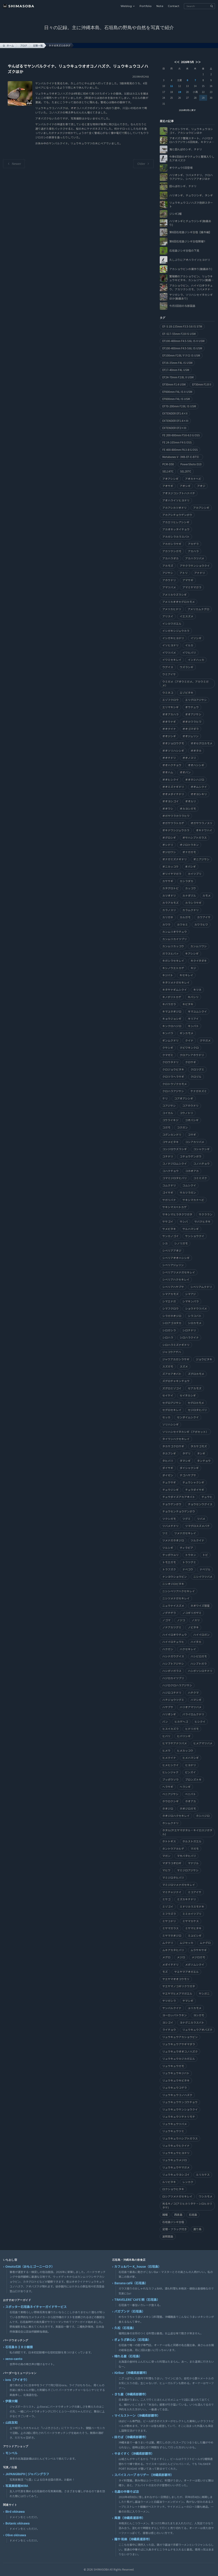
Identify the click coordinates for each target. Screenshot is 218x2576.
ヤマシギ (187, 2001)
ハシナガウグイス (173, 1656)
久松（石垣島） (125, 2328)
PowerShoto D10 (190, 464)
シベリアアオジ (171, 1250)
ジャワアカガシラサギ (175, 1359)
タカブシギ (169, 1453)
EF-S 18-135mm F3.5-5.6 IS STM (182, 326)
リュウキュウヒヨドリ (176, 2153)
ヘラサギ (167, 1787)
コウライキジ (170, 1120)
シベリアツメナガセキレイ (178, 1272)
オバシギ (190, 866)
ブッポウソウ (170, 1779)
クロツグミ (197, 1069)
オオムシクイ (199, 787)
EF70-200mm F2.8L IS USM (179, 406)
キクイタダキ (199, 961)
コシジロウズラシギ (174, 1149)
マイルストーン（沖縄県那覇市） (137, 2415)
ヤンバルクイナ (171, 2008)
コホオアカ (192, 1171)
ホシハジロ (203, 1816)
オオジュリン (190, 736)
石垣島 (193, 2215)
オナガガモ (189, 852)
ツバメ (201, 1519)
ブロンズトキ (193, 1779)
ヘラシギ (185, 1787)
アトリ (184, 573)
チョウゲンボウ (171, 1504)
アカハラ (193, 551)
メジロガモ (198, 1957)
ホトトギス (169, 1841)
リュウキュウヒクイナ (176, 2146)
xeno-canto (13, 2358)
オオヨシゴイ (170, 801)
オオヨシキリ (199, 794)
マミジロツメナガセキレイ (178, 1885)
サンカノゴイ (170, 1236)
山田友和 (11, 2422)
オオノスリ (189, 758)
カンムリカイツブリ (174, 939)
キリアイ (193, 1019)
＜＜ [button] (177, 62)
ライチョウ (169, 2030)
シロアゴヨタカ (171, 1323)
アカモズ (167, 566)
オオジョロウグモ (173, 743)
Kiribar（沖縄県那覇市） (131, 2372)
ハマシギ (196, 1700)
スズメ (184, 1366)
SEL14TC (168, 471)
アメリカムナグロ (198, 609)
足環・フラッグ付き (174, 2229)
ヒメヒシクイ (170, 1765)
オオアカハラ (170, 714)
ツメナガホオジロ (173, 1540)
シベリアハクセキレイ (175, 1279)
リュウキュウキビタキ (176, 2080)
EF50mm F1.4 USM (174, 384)
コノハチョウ (201, 1163)
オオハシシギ (196, 765)
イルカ (189, 645)
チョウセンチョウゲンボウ (178, 1511)
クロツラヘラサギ (173, 1077)
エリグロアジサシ (196, 700)
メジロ (181, 1957)
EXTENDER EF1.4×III (175, 421)
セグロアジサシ (171, 1403)
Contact (173, 6)
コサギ (192, 1135)
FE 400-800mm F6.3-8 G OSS (180, 450)
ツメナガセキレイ (185, 1533)
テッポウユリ (170, 1555)
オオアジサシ (193, 714)
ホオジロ (167, 1808)
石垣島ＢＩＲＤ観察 (19, 2347)
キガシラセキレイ (173, 961)
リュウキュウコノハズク (177, 2095)
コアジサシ (169, 1106)
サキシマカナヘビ (193, 1200)
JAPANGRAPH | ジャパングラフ (27, 2474)
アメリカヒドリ (171, 609)
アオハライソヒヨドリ (176, 500)
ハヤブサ (167, 1707)
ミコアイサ (194, 1892)
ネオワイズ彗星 (200, 1606)
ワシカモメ (205, 2196)
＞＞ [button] (198, 62)
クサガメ (205, 1040)
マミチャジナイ (171, 1892)
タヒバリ (167, 1461)
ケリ (165, 1098)
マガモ (195, 1849)
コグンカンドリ (171, 1135)
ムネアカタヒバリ (173, 1950)
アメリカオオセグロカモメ (178, 602)
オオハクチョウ (171, 765)
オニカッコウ (170, 866)
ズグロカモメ (196, 1374)
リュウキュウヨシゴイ (176, 2175)
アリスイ (167, 616)
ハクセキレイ (188, 1649)
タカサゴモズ (199, 1446)
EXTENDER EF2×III (174, 428)
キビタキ (187, 1004)
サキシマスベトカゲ (174, 1207)
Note (160, 6)
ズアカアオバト (171, 1374)
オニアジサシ (201, 859)
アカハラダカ (170, 558)
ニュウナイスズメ (173, 1606)
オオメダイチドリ (173, 794)
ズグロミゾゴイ (171, 1388)
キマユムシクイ (197, 1011)
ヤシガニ (204, 1993)
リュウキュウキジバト (175, 2073)
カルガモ (185, 917)
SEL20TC (185, 471)
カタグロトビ (170, 888)
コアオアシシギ (183, 1098)
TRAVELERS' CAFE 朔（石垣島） (137, 2299)
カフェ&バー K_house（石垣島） (137, 2266)
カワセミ (182, 924)
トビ (205, 1555)
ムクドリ (167, 1943)
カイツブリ (194, 874)
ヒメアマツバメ (202, 1743)
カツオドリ (169, 895)
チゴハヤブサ (188, 1475)
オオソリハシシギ (173, 751)
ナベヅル (205, 1569)
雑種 (165, 2215)
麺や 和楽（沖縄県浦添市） (133, 2539)
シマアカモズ (170, 1294)
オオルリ (190, 801)
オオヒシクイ (170, 780)
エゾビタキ (186, 693)
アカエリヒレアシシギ (175, 522)
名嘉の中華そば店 (126, 2491)
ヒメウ (166, 1751)
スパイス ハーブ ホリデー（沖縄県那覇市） (144, 2475)
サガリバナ (169, 1200)
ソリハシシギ (170, 1424)
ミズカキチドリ (186, 1899)
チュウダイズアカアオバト (178, 1497)
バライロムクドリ (193, 1714)
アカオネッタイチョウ (176, 529)
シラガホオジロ (171, 1316)
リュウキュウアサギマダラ (178, 2044)
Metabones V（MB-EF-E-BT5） (181, 457)
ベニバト (190, 1794)
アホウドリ (169, 580)
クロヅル (196, 1077)
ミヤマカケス (190, 1921)
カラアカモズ (170, 903)
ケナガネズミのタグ (59, 45)
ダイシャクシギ (189, 1468)
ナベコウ (187, 1569)
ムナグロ (205, 1943)
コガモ (166, 1127)
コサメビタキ (170, 1142)
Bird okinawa (15, 2511)
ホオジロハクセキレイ (176, 1816)
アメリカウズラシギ (174, 595)
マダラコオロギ (171, 1863)
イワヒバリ (189, 653)
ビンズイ (190, 1772)
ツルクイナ (197, 1540)
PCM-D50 (168, 464)
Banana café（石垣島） (131, 2283)
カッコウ (190, 888)
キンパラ (167, 1033)
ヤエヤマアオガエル (186, 1972)
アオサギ (167, 486)
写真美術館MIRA (16, 2485)
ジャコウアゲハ (171, 1352)
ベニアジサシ (170, 1794)
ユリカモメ (194, 2008)
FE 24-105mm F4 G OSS (177, 442)
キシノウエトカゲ (173, 968)
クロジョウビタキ (173, 1069)
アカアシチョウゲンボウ (177, 515)
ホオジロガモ (188, 1808)
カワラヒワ (201, 924)
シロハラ (167, 1337)
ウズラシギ (186, 667)
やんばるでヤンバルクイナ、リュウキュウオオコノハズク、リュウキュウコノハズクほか (78, 68)
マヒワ (166, 1870)
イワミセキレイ (171, 660)
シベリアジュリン (173, 1265)
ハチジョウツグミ (173, 1700)
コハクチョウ (170, 1171)
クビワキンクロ (189, 1048)
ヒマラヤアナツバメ (174, 1743)
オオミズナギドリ (173, 787)
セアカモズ (194, 1388)
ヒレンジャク (170, 1772)
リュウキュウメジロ (174, 2160)
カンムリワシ (198, 946)
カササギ (167, 881)
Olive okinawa (15, 2535)
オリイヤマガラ (171, 874)
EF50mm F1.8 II (201, 384)
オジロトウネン (189, 845)
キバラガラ (169, 1004)
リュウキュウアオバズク (197, 2030)
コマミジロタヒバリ (174, 1178)
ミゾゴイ (167, 1907)
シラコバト (194, 1316)
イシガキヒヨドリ (173, 638)
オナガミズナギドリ (174, 859)
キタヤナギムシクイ (174, 990)
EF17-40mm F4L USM (175, 370)
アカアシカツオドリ (174, 508)
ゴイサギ (167, 1192)
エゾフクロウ (170, 700)
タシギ (201, 1453)
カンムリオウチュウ (174, 932)
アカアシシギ (201, 508)
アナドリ (199, 573)
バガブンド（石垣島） (129, 2311)
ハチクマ (193, 1693)
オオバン (185, 772)
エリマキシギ (170, 707)
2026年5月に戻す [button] (187, 110)
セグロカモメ (196, 1403)
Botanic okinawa (17, 2523)
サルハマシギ (190, 1229)
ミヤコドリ (169, 1921)
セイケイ (167, 1395)
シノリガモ (181, 1243)
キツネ (197, 990)
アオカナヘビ (193, 479)
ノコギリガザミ (191, 1613)
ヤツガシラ (169, 2001)
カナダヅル (189, 895)
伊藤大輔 (11, 2401)
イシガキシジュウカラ (175, 631)
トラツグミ (189, 1562)
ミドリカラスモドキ (192, 1907)
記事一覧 (38, 45)
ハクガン (167, 1649)
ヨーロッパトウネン (174, 2015)
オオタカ (196, 751)
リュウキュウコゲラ (174, 2088)
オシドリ (167, 845)
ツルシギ (167, 1548)
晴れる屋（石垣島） (128, 2356)
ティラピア (186, 1548)
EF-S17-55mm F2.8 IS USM (179, 334)
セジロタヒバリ (197, 1410)
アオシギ (185, 486)
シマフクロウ (170, 1308)
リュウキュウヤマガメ (176, 2167)
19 (179, 92)
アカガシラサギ (171, 544)
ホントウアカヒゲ (173, 1849)
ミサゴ (166, 1899)
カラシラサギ (193, 903)
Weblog (128, 6)
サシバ (184, 1221)
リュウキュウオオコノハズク (180, 2051)
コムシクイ (189, 1185)
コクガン (182, 1127)
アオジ (201, 486)
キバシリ (193, 997)
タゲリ (186, 1453)
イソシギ (196, 638)
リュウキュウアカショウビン (180, 2037)
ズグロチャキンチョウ (176, 1381)
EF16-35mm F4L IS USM (177, 363)
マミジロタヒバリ (173, 1878)
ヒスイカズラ (170, 1729)
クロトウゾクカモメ (174, 1084)
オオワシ (167, 809)
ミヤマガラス (170, 1928)
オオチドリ (169, 758)
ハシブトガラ (198, 1664)
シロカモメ (194, 1323)
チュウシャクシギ (193, 1482)
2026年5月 (187, 62)
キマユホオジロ (171, 1011)
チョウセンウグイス (200, 1504)
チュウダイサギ (194, 1490)
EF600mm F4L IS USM (176, 399)
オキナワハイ (204, 830)
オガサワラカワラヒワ (176, 816)
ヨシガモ (198, 2015)
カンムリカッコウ (173, 946)
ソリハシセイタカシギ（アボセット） (185, 1432)
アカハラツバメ (194, 558)
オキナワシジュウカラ (175, 830)
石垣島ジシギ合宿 (173, 2222)
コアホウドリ (190, 1106)
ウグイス (167, 667)
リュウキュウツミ (173, 2131)
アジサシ (167, 573)
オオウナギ (169, 722)
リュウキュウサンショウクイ (180, 2109)
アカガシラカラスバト (176, 537)
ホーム (8, 45)
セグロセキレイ (171, 1410)
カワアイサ (204, 917)
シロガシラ (169, 1330)
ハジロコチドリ (171, 1693)
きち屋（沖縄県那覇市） (131, 2394)
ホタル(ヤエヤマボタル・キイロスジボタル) (187, 1832)
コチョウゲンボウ (190, 1156)
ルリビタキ (169, 2182)
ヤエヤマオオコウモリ (175, 1979)
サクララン (205, 1214)
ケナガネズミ (198, 1091)
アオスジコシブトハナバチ (178, 493)
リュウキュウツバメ (174, 2124)
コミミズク (200, 1178)
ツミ (165, 1533)
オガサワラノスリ (201, 823)
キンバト (193, 1026)
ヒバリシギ (184, 1736)
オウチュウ (192, 707)
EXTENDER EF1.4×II (175, 413)
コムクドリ (169, 1185)
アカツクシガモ (171, 551)
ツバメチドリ (170, 1526)
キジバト (167, 975)
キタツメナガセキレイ (176, 982)
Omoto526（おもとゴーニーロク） (29, 2266)
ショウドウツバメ (196, 1308)
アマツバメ (169, 587)
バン (165, 1722)
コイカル (167, 1113)
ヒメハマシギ (190, 1758)
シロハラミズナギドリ (176, 1345)
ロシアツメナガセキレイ (177, 2196)
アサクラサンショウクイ (195, 566)
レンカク (187, 2182)
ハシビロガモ (199, 1656)
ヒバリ (166, 1736)
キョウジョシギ (171, 1019)
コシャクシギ (201, 1149)
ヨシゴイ (167, 2022)
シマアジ (190, 1294)
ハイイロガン (201, 1635)
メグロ (166, 1957)
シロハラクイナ (189, 1337)
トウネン (190, 1555)
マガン (166, 1856)
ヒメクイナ (169, 1758)
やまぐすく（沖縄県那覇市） (134, 2453)
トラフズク (169, 1569)
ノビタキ (193, 1627)
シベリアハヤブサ (173, 1287)
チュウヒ (206, 1497)
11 (171, 86)
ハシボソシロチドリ (200, 1671)
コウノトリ (186, 1113)
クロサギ (190, 1062)
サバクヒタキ (202, 1221)
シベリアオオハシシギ (176, 1258)
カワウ (166, 924)
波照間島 (167, 2236)
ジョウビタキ (204, 1359)
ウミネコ (167, 693)
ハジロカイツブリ (173, 1678)
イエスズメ (186, 616)
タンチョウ (204, 1461)
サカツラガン (188, 1192)
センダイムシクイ (188, 1417)
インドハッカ (196, 660)
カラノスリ (169, 910)
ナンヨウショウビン (174, 1577)
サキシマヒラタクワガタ (177, 1214)
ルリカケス (203, 2175)
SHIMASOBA (18, 6)
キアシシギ (192, 953)
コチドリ (167, 1156)
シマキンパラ (190, 1301)
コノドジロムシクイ (174, 1163)
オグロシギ (169, 838)
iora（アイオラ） (17, 2379)
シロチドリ (189, 1330)
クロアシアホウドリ (192, 1055)
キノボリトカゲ (171, 997)
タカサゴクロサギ (173, 1446)
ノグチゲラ (169, 1613)
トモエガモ (169, 1562)
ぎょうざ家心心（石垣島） (132, 2339)
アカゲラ (193, 544)
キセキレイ (186, 975)
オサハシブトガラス (194, 838)
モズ (165, 1972)
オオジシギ (169, 736)
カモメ (207, 895)
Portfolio (145, 6)
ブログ (23, 45)
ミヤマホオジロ (171, 1935)
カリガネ (167, 917)
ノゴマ (166, 1620)
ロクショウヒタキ (173, 2189)
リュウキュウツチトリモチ (178, 2117)
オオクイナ (169, 729)
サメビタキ (169, 1229)
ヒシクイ (199, 1722)
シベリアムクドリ (201, 1287)
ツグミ (186, 1519)
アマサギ (187, 580)
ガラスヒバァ (170, 953)
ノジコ (181, 1620)
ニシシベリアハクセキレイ (178, 1591)
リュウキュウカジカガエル (178, 2059)
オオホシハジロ (194, 780)
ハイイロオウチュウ (174, 1635)
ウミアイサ (169, 674)
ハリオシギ (169, 1714)
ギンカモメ (186, 1033)
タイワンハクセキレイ (176, 1439)
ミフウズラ (169, 1914)
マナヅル (193, 1863)
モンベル (11, 2453)
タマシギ (185, 1461)
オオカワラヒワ (191, 722)
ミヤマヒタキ (193, 1928)
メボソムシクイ (194, 1964)
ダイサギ (167, 1468)
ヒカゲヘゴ (181, 1722)
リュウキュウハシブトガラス (180, 2138)
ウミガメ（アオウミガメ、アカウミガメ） (185, 683)
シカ (165, 1243)
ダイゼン (167, 1475)
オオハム (167, 772)
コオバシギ (192, 1120)
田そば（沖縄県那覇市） (131, 2437)
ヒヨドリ (190, 1765)
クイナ (189, 1040)
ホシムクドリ (170, 1823)
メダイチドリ (170, 1964)
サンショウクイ (194, 1236)
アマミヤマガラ (191, 587)
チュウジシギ (170, 1490)
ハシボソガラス (171, 1671)
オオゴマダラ (190, 729)
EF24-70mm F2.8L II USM (178, 377)
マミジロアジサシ (188, 1870)
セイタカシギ (188, 1395)
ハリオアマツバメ (190, 1707)
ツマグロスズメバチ (197, 1526)
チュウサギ (169, 1482)
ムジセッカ (186, 1943)
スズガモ (167, 1366)
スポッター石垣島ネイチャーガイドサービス (36, 2306)
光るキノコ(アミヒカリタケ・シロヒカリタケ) (187, 2205)
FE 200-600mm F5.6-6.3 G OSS (181, 435)
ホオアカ (190, 1801)
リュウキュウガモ (173, 2066)
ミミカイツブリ (191, 1914)
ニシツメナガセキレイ (176, 1598)
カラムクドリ (190, 910)
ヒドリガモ (192, 1729)
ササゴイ (167, 1221)
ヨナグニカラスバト (192, 2022)
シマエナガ (169, 1301)
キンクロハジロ (171, 1026)
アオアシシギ (170, 479)
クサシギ (167, 1048)
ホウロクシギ (170, 1801)
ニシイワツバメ (202, 1577)
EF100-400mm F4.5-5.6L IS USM (182, 348)
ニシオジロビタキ (173, 1584)
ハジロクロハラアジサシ (177, 1685)
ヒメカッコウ (185, 1751)
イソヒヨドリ (170, 645)
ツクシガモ (169, 1519)
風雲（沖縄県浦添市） (129, 2517)
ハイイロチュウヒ (173, 1642)
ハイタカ (196, 1642)
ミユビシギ (194, 1935)
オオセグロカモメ (201, 743)
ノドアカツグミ (171, 1627)
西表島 (178, 2215)
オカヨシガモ (188, 809)
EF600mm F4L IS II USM (177, 392)
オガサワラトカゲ (173, 823)
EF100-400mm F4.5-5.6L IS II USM (183, 341)
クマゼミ (167, 1055)
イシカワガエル (171, 624)
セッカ (166, 1417)
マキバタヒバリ (186, 1856)
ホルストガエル (191, 1841)
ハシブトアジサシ (173, 1664)
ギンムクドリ (170, 1040)
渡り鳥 (197, 2229)
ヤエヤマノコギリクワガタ (178, 1986)
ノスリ (196, 1620)
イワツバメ (169, 653)
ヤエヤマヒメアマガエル (177, 1993)
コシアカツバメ (194, 1142)
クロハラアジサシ (173, 1091)
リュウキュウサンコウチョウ (180, 2102)
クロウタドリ (170, 1062)
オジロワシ (169, 852)
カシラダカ (186, 881)
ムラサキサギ (199, 1950)
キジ (193, 968)
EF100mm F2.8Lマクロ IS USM (181, 355)
